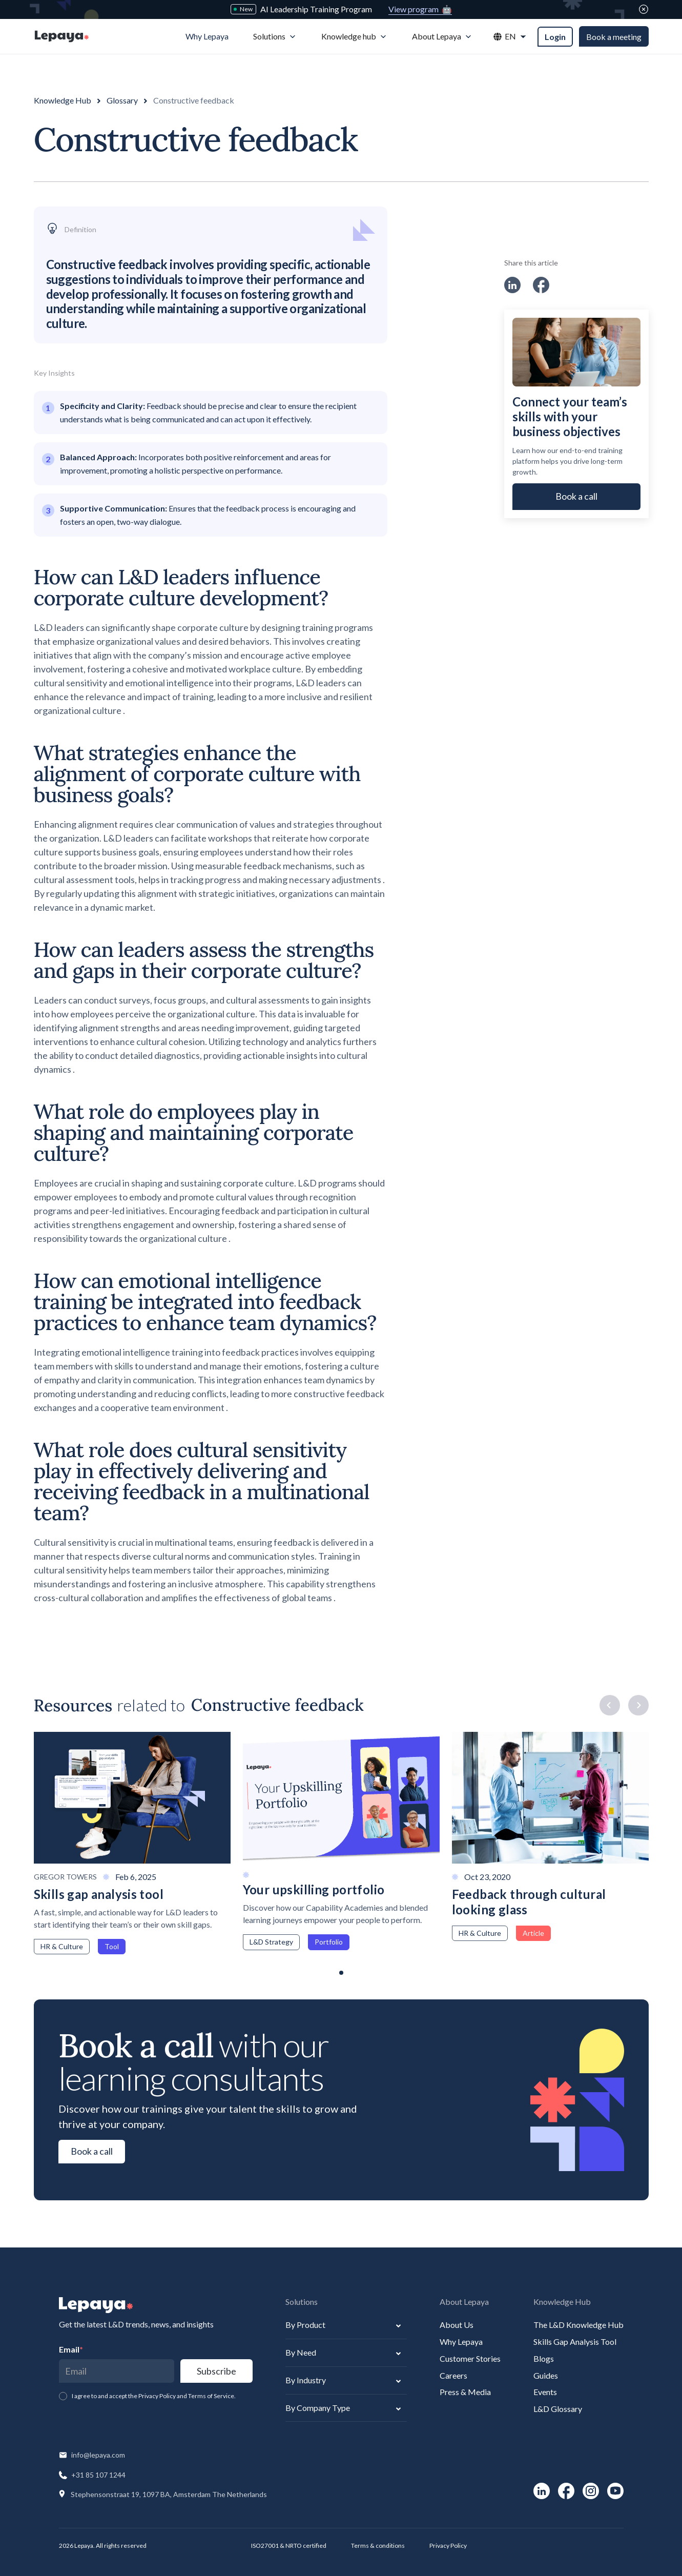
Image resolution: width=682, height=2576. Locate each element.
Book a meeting (614, 37)
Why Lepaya (461, 2341)
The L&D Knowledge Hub (578, 2324)
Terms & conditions (378, 2545)
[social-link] (512, 285)
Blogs (543, 2358)
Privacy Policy (448, 2545)
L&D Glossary (557, 2409)
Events (545, 2392)
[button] (275, 36)
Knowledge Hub (62, 100)
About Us (456, 2324)
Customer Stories (470, 2358)
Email (71, 2349)
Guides (545, 2375)
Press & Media (465, 2392)
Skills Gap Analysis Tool (574, 2341)
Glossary (122, 100)
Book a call (576, 496)
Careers (453, 2375)
